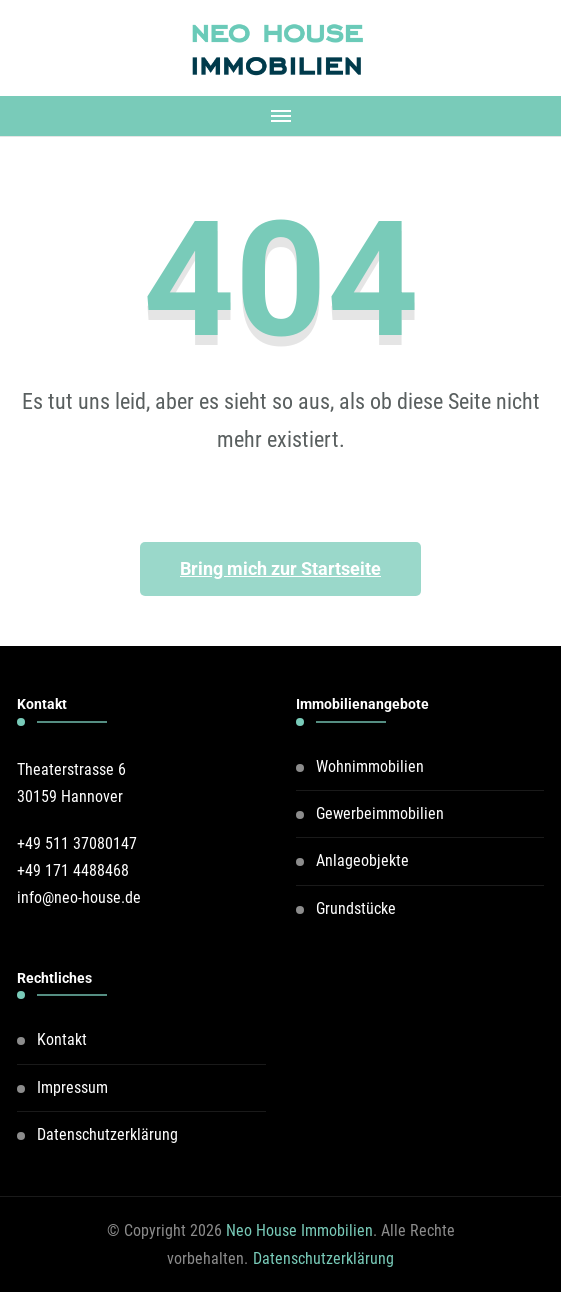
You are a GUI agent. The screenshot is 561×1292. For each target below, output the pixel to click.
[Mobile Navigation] (280, 116)
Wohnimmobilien (370, 766)
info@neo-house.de (79, 897)
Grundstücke (356, 908)
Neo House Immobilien (299, 1230)
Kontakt (62, 1039)
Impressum (72, 1087)
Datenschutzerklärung (107, 1134)
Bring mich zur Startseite (280, 568)
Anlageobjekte (362, 860)
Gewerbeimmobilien (380, 813)
